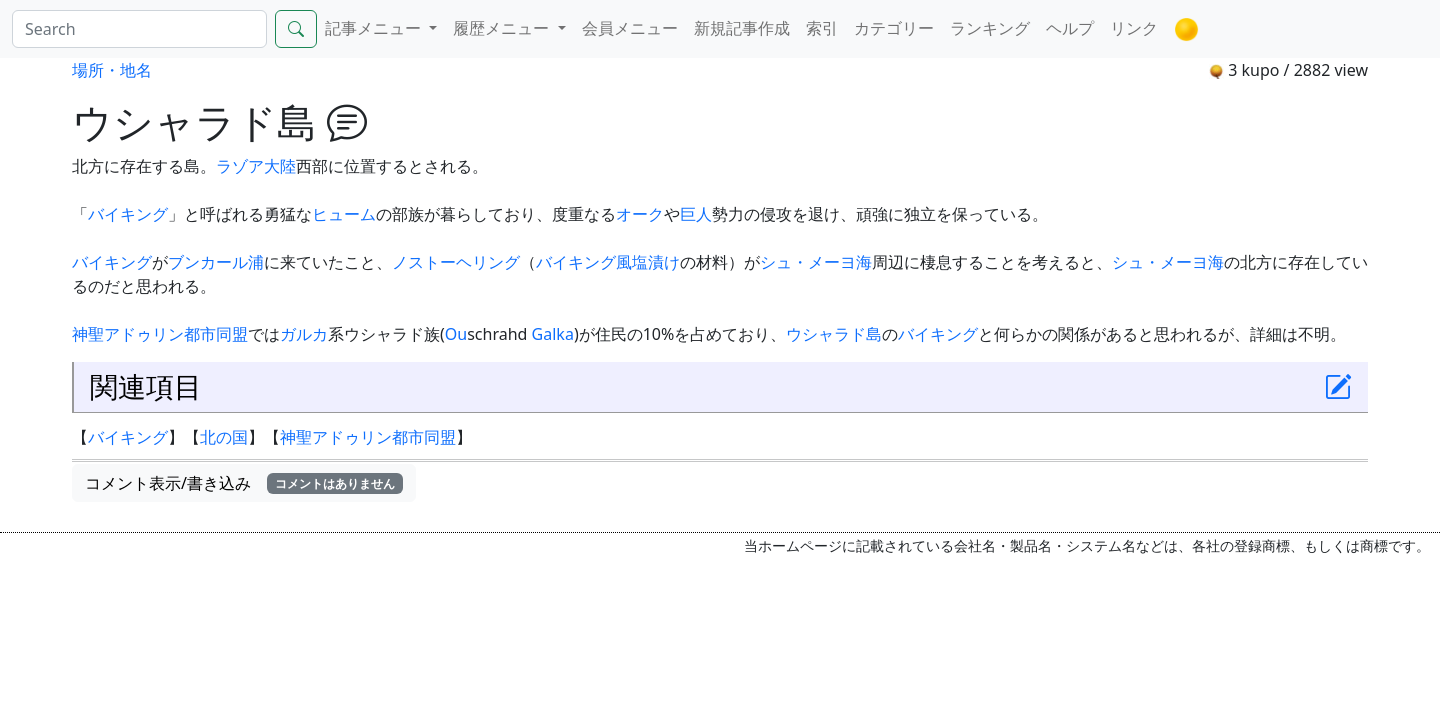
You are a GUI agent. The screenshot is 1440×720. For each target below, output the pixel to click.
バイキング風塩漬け (608, 262)
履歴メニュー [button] (503, 28)
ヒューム (344, 214)
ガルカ (304, 334)
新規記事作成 (742, 28)
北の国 (224, 437)
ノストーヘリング (456, 262)
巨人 (696, 214)
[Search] (139, 29)
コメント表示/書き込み (244, 483)
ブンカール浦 (216, 262)
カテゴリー (894, 28)
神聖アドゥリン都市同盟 (160, 334)
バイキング (128, 214)
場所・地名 (112, 70)
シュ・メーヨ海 (816, 262)
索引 (822, 28)
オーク (640, 214)
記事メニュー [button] (375, 28)
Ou (456, 334)
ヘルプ (1070, 28)
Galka (553, 334)
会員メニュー (630, 28)
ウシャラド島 (834, 334)
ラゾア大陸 (256, 166)
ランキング (990, 28)
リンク (1134, 28)
